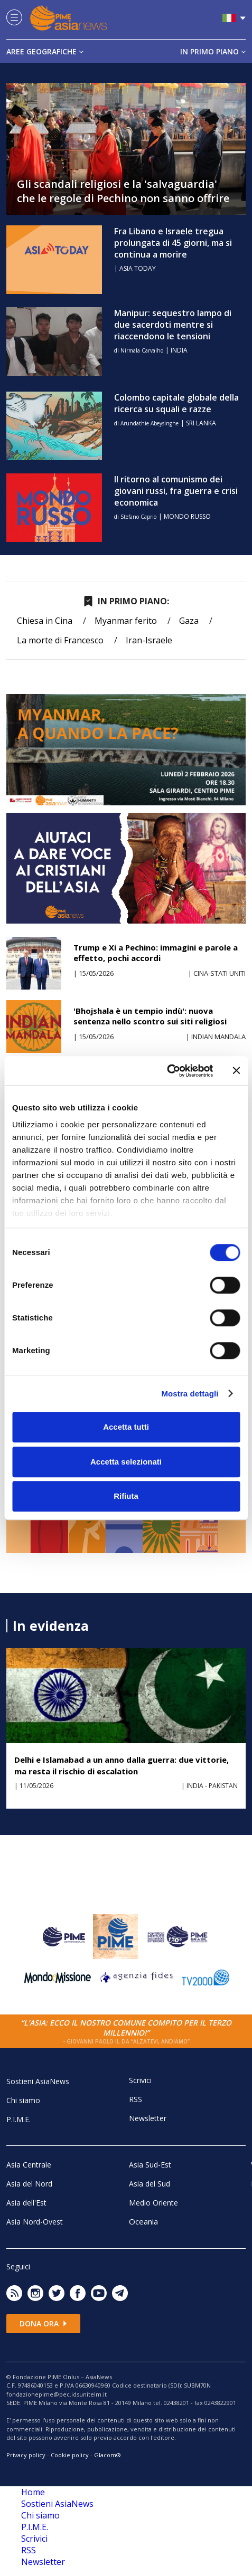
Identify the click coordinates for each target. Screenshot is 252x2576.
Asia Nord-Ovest (34, 2222)
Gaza (189, 620)
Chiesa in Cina (44, 620)
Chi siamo (23, 2100)
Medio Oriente (153, 2203)
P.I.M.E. (18, 2119)
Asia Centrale (28, 2165)
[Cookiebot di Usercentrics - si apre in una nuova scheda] (166, 1071)
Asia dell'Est (26, 2203)
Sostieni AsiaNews (37, 2081)
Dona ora (43, 2323)
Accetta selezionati (126, 1461)
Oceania (143, 2221)
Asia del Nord (29, 2184)
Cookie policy (70, 2455)
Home (33, 2492)
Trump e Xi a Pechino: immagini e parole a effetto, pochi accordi (155, 952)
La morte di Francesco (60, 640)
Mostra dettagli (189, 1393)
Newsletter (147, 2118)
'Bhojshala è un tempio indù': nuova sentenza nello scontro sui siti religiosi (150, 1015)
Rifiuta (126, 1495)
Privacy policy (25, 2455)
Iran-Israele (149, 640)
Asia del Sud (149, 2184)
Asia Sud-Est (150, 2165)
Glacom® (107, 2455)
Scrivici (140, 2080)
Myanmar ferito (126, 620)
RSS (135, 2099)
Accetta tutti (126, 1426)
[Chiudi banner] (236, 1071)
